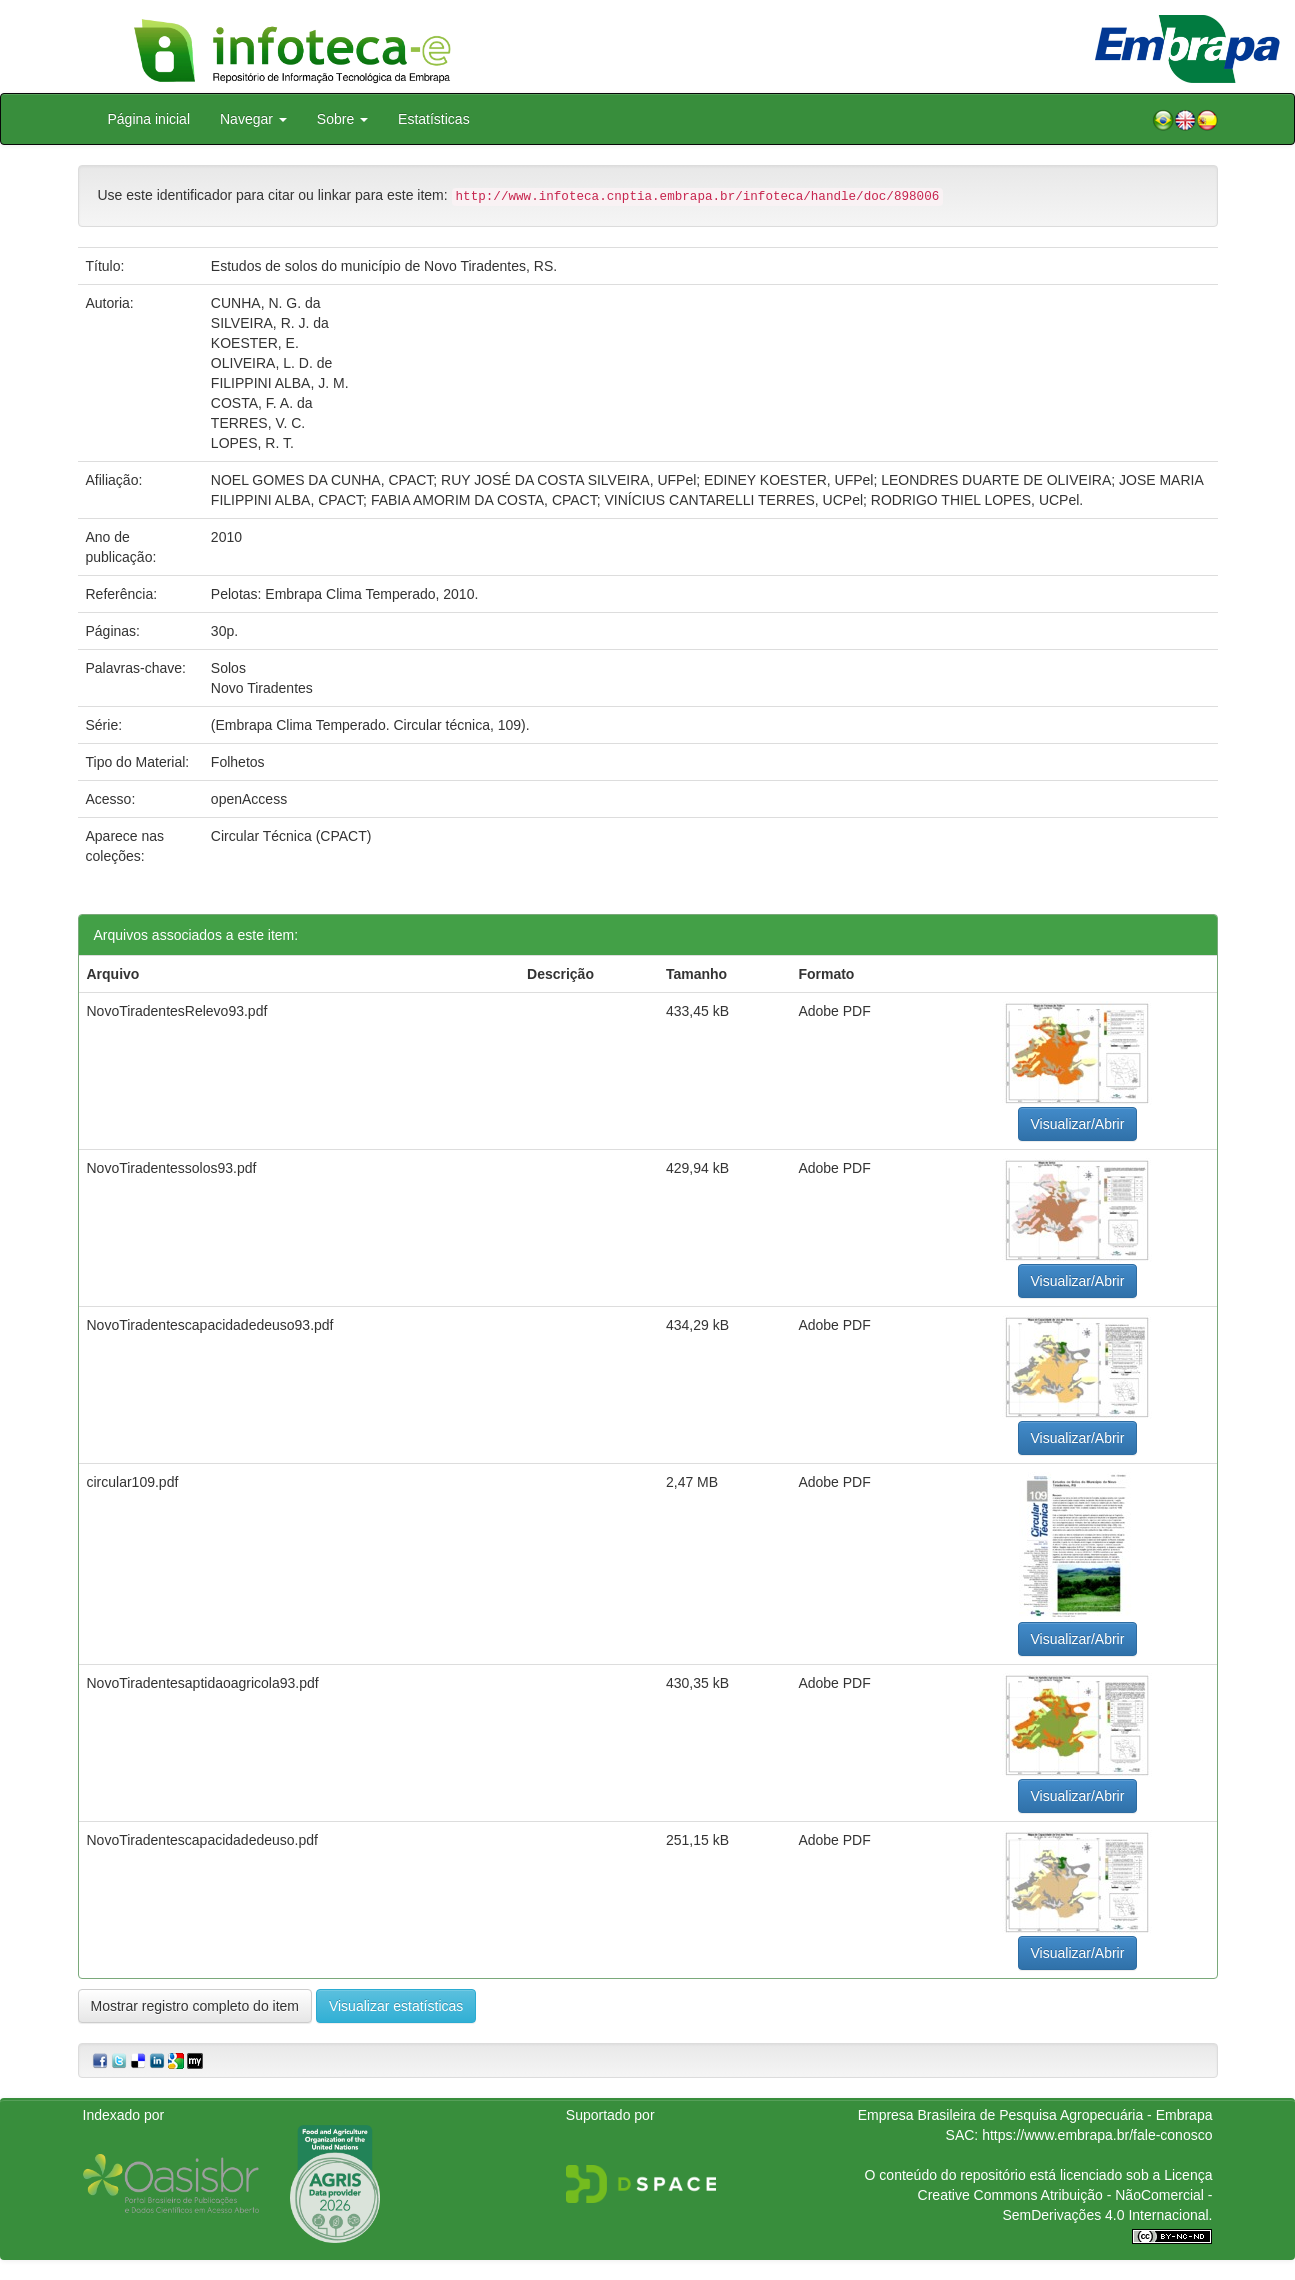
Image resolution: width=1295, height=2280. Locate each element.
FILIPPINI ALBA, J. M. (280, 383)
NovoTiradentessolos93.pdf (172, 1168)
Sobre (342, 119)
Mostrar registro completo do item (195, 2006)
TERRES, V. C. (258, 423)
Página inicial (149, 119)
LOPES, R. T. (252, 443)
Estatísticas (434, 119)
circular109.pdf (133, 1482)
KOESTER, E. (255, 343)
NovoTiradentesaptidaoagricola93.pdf (203, 1683)
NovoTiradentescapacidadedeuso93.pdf (210, 1325)
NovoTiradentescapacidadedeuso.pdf (202, 1840)
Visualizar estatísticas (396, 2006)
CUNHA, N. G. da (266, 303)
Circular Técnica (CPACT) (291, 836)
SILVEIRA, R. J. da (270, 323)
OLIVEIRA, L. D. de (271, 363)
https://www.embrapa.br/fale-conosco (1097, 2135)
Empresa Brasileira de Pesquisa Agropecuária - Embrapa (1035, 2115)
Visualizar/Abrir (1078, 1124)
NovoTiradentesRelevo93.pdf (177, 1011)
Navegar (253, 119)
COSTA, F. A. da (262, 403)
